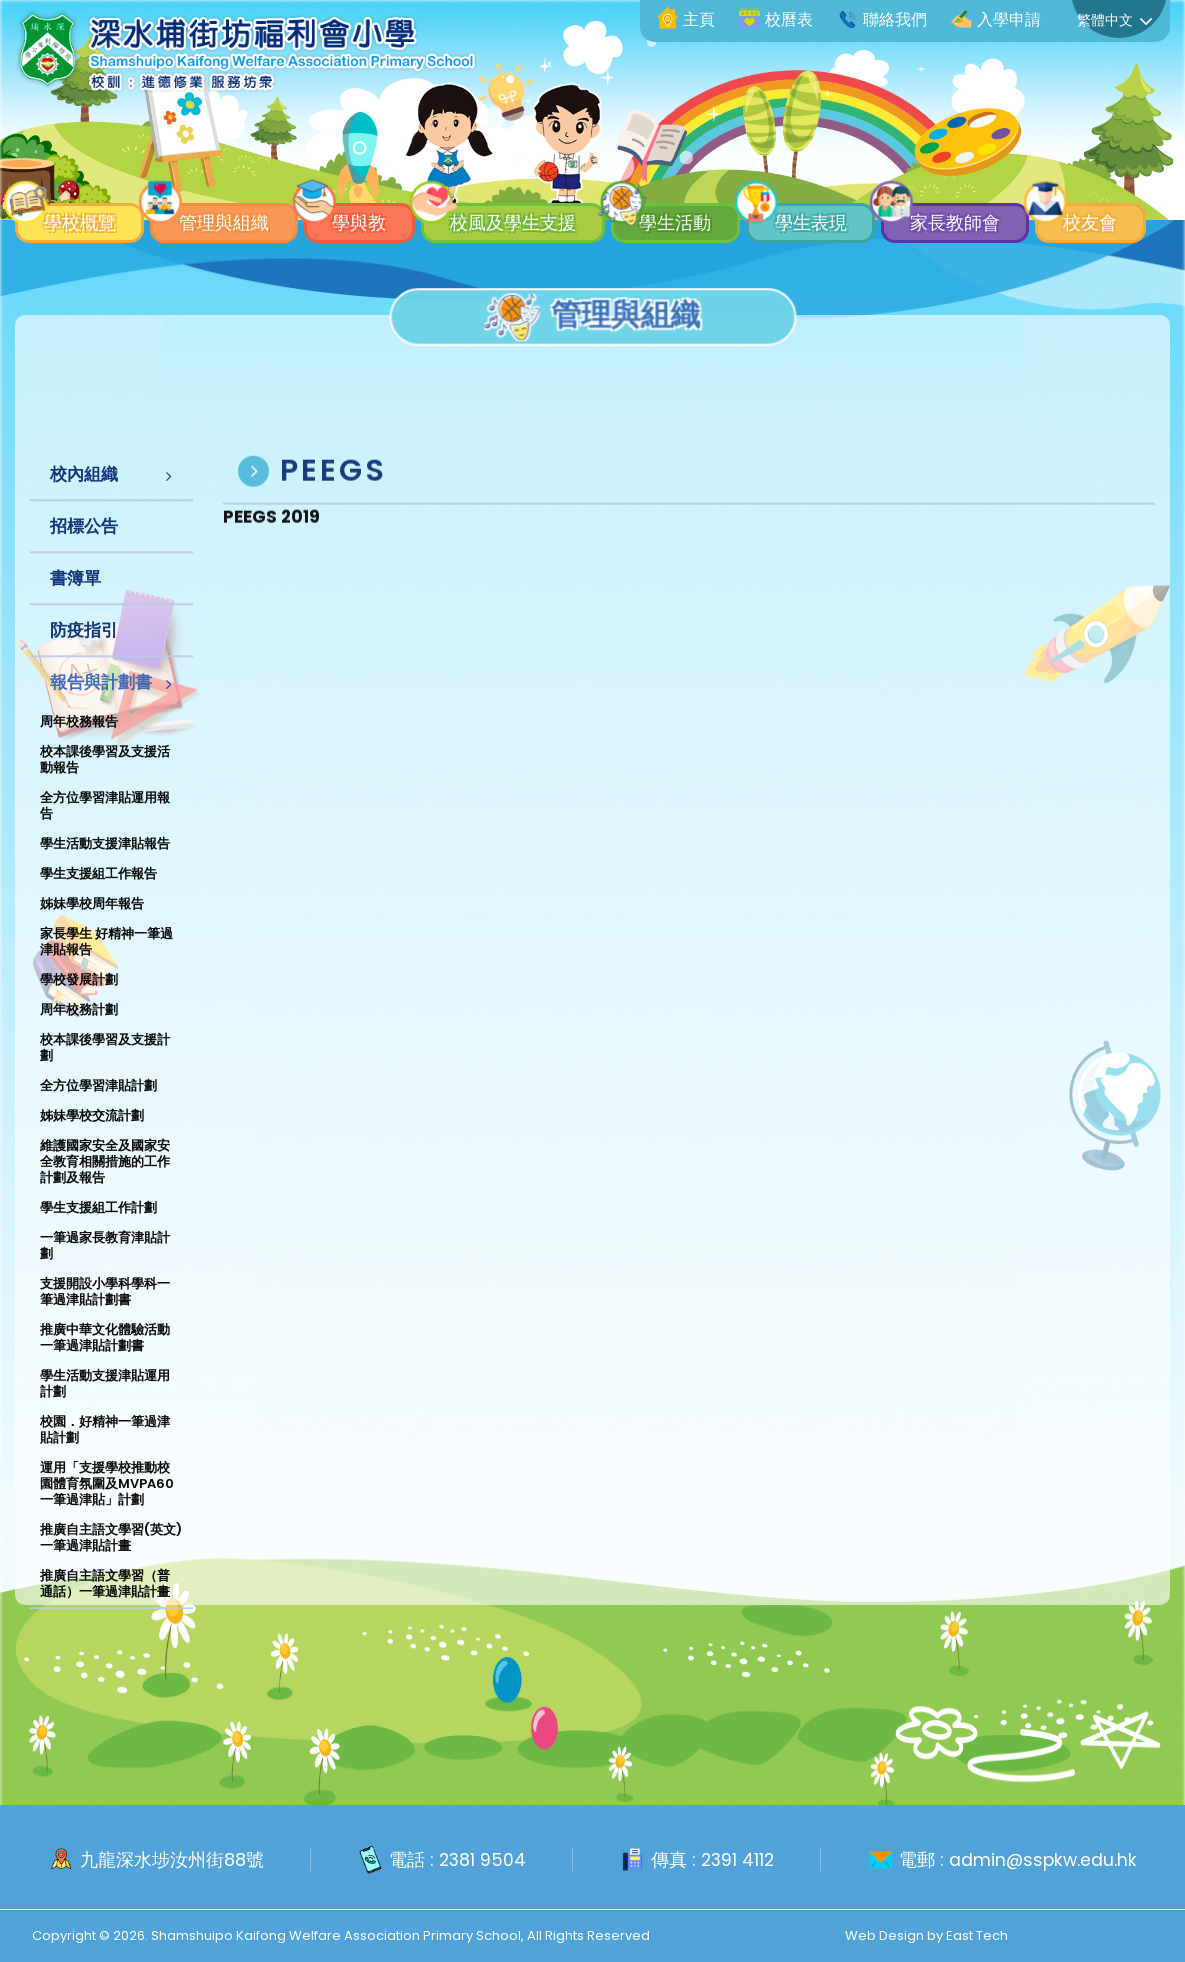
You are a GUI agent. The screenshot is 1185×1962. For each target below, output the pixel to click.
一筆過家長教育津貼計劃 (105, 1267)
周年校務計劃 (79, 1031)
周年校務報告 (79, 743)
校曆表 (776, 19)
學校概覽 (77, 173)
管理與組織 (233, 173)
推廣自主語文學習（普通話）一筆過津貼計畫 (105, 1605)
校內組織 (84, 496)
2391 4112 (737, 1860)
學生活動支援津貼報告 (105, 865)
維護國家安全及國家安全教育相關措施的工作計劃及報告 (105, 1183)
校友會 (68, 218)
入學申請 (996, 19)
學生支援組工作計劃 (98, 1229)
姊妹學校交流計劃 (92, 1137)
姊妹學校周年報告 (92, 925)
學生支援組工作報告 (98, 895)
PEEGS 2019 (271, 544)
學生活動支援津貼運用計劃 (105, 1405)
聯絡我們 (882, 19)
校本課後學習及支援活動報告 (105, 781)
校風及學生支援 (544, 173)
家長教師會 (1020, 173)
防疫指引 (84, 652)
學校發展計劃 (79, 1001)
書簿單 (75, 600)
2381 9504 (479, 1860)
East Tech (977, 1935)
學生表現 (864, 173)
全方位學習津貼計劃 (98, 1107)
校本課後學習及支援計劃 (105, 1069)
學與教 (379, 173)
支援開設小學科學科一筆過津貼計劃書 (105, 1313)
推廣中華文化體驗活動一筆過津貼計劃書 (105, 1359)
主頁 (686, 19)
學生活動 (718, 173)
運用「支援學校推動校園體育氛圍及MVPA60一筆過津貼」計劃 (107, 1505)
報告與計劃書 (101, 704)
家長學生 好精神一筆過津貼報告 (106, 963)
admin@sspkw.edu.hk (1045, 1860)
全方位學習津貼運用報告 (105, 827)
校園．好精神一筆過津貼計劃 (105, 1451)
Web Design (884, 1935)
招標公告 (84, 548)
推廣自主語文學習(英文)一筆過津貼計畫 (111, 1559)
